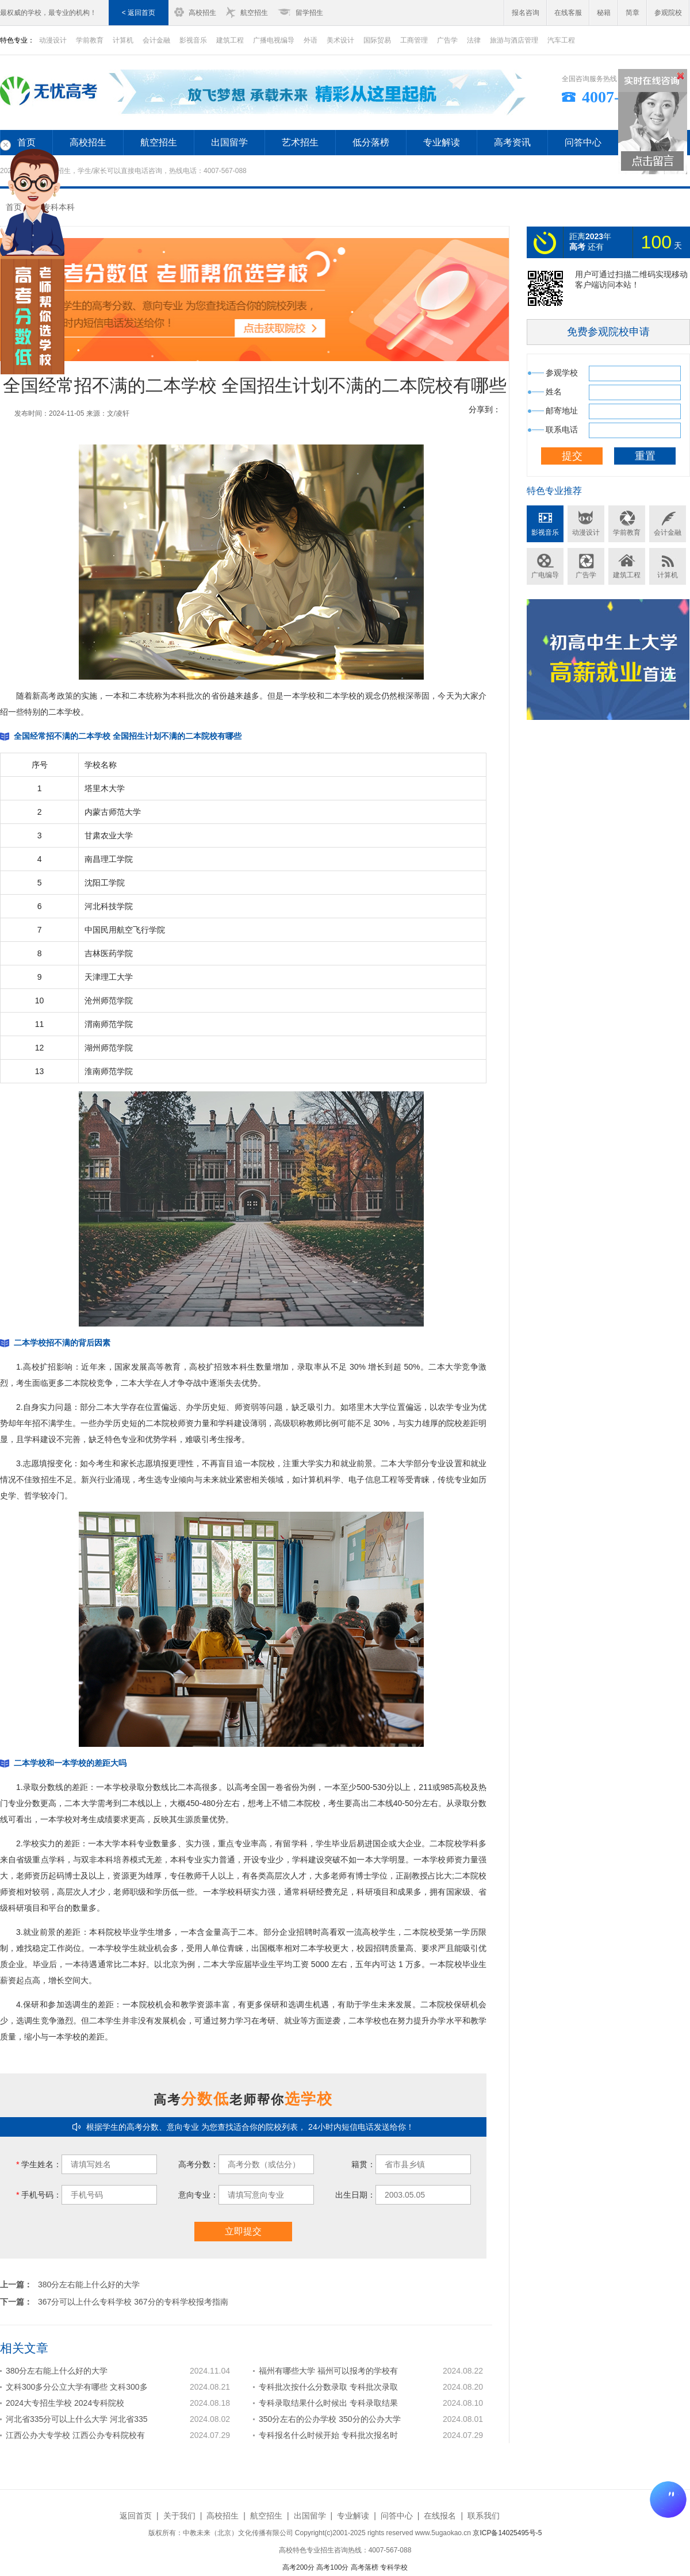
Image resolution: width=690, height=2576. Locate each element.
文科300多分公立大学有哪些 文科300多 (77, 2386)
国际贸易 (377, 40)
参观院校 (668, 13)
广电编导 (545, 575)
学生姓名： (39, 2164)
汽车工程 (561, 40)
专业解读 (441, 142)
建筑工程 (230, 40)
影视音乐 (193, 40)
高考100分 (332, 2567)
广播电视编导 (273, 40)
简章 (632, 13)
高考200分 (298, 2567)
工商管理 (414, 40)
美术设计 (340, 40)
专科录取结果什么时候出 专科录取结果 (328, 2403)
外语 (310, 40)
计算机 (123, 40)
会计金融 (156, 40)
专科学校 (394, 2567)
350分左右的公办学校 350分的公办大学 (330, 2419)
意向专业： (198, 2194)
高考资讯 (512, 142)
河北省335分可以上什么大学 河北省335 (77, 2419)
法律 (474, 40)
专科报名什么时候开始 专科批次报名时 (328, 2435)
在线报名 (440, 2515)
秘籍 (604, 13)
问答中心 (583, 142)
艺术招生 (300, 142)
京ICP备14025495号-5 (507, 2533)
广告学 (447, 40)
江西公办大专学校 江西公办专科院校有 (75, 2435)
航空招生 (254, 13)
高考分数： (198, 2164)
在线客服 (568, 13)
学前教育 (89, 40)
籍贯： (363, 2164)
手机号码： (39, 2194)
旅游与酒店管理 (514, 40)
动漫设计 (586, 532)
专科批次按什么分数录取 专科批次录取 (328, 2386)
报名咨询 (525, 13)
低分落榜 (370, 142)
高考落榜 (364, 2567)
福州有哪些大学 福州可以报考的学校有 (328, 2370)
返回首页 (136, 2515)
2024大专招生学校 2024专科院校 (65, 2403)
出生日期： (355, 2194)
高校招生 (202, 13)
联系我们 (483, 2515)
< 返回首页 (138, 13)
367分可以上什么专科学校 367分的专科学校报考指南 (133, 2301)
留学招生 (309, 13)
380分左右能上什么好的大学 (89, 2284)
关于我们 (179, 2515)
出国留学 (229, 142)
